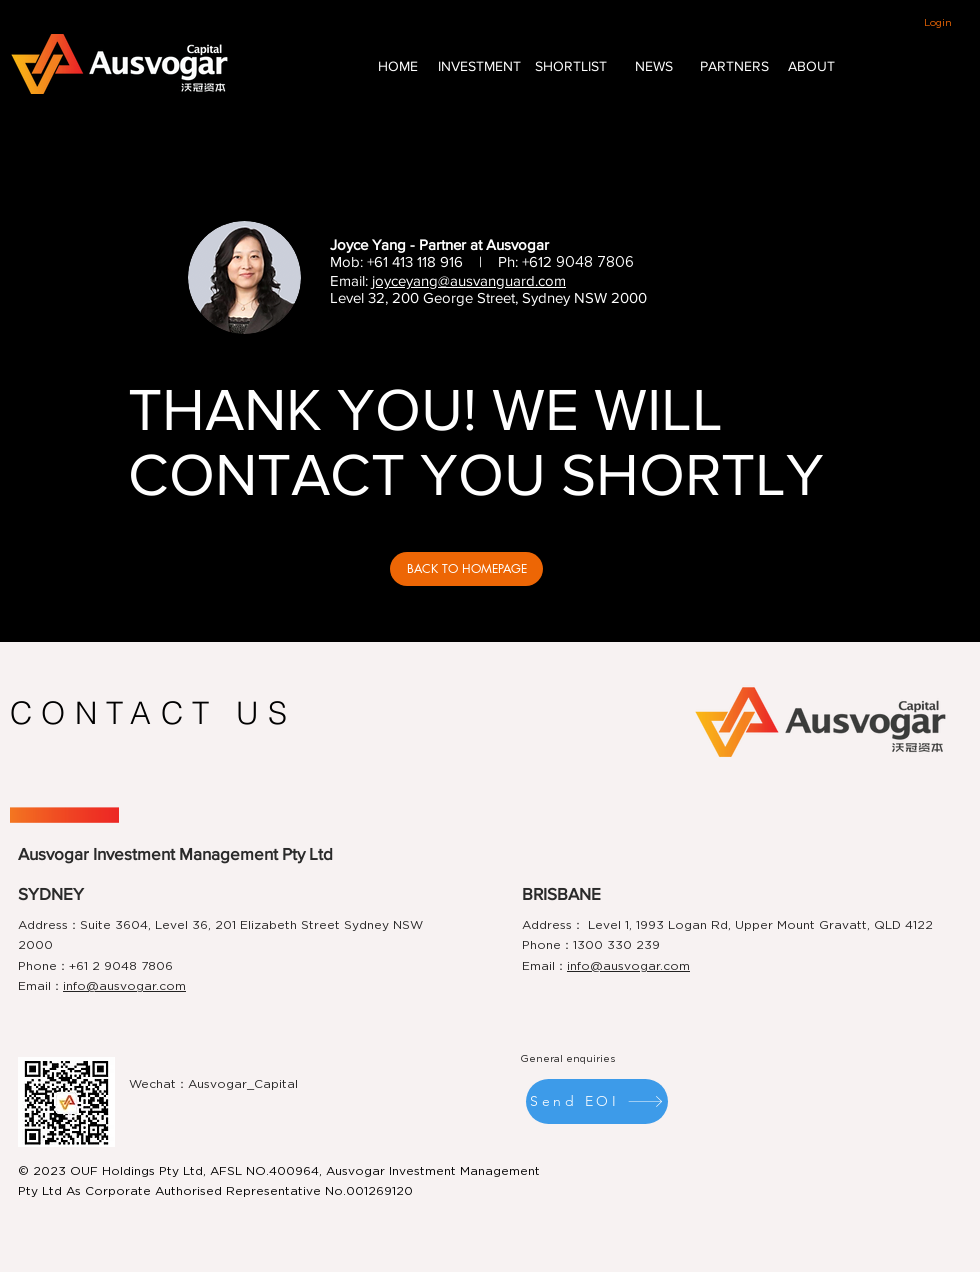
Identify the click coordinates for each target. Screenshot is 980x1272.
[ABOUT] (811, 67)
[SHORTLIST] (571, 67)
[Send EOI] (597, 1101)
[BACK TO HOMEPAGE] (466, 569)
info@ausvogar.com (124, 986)
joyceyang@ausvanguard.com (469, 280)
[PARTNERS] (734, 67)
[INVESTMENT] (479, 67)
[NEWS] (653, 67)
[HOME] (398, 67)
